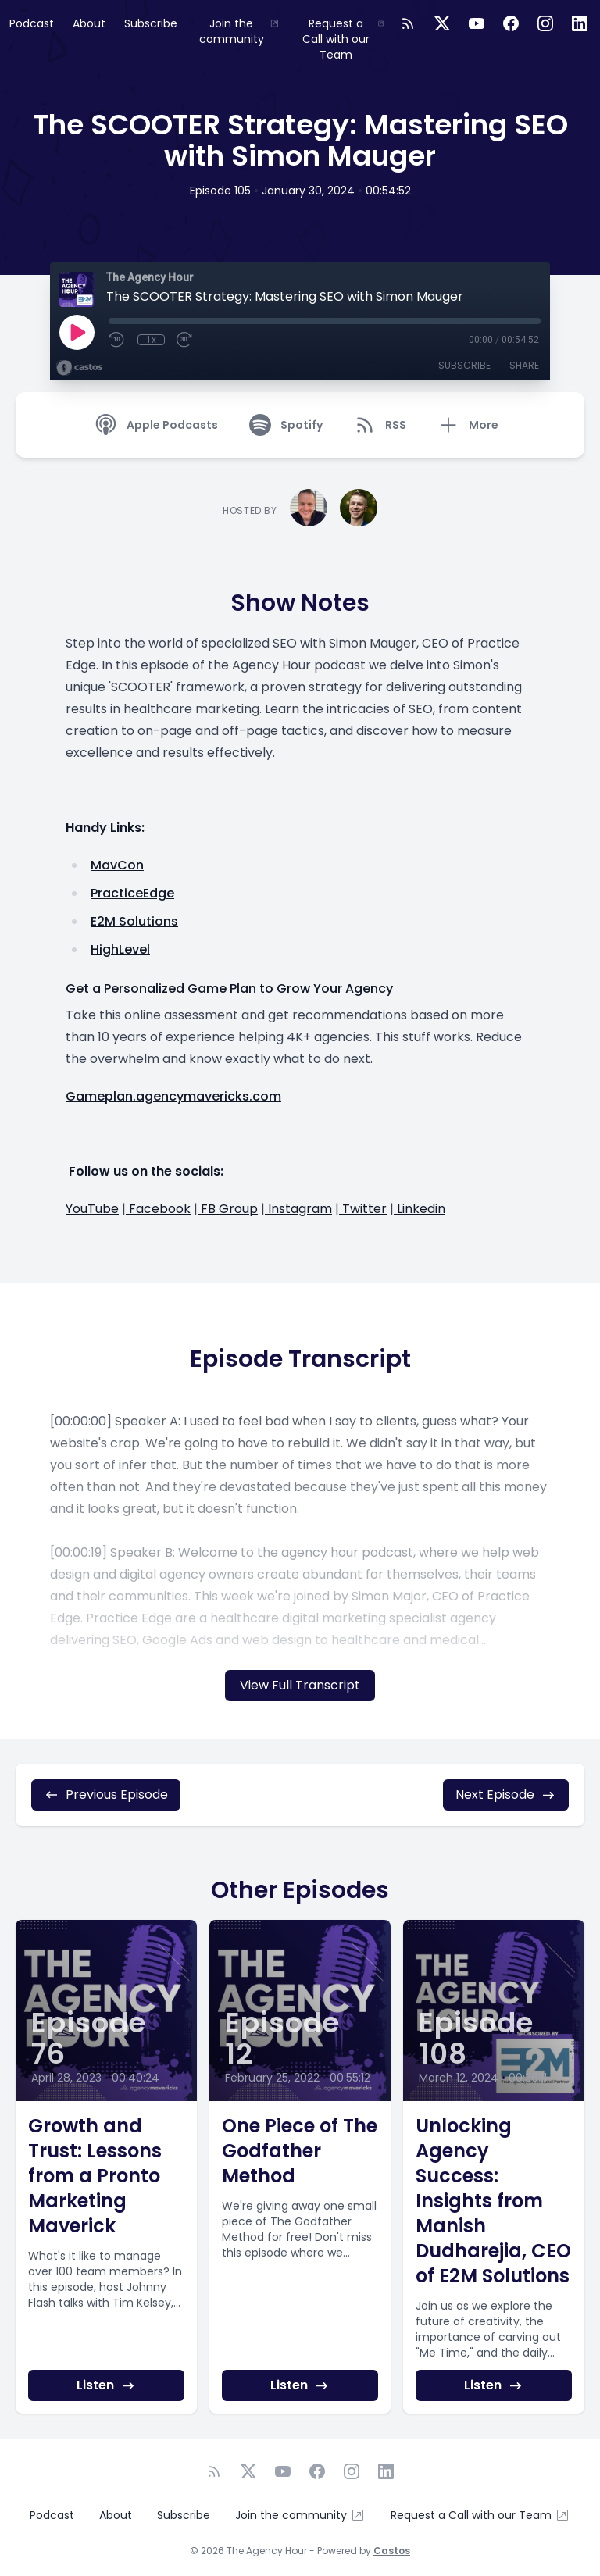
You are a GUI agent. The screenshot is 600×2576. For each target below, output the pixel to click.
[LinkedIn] (580, 23)
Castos (391, 2550)
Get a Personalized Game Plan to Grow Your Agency (229, 988)
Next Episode (505, 1795)
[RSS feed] (408, 23)
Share (524, 365)
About (89, 23)
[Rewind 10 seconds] (117, 339)
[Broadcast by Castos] (79, 368)
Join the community (239, 31)
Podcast (31, 23)
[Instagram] (545, 23)
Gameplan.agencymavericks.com (173, 1096)
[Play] (76, 332)
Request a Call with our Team (343, 39)
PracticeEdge (132, 893)
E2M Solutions (134, 921)
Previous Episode (106, 1795)
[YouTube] (476, 23)
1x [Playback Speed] (151, 339)
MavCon (117, 865)
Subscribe (150, 23)
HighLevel (120, 949)
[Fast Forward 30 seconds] (185, 339)
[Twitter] (442, 23)
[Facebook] (511, 23)
